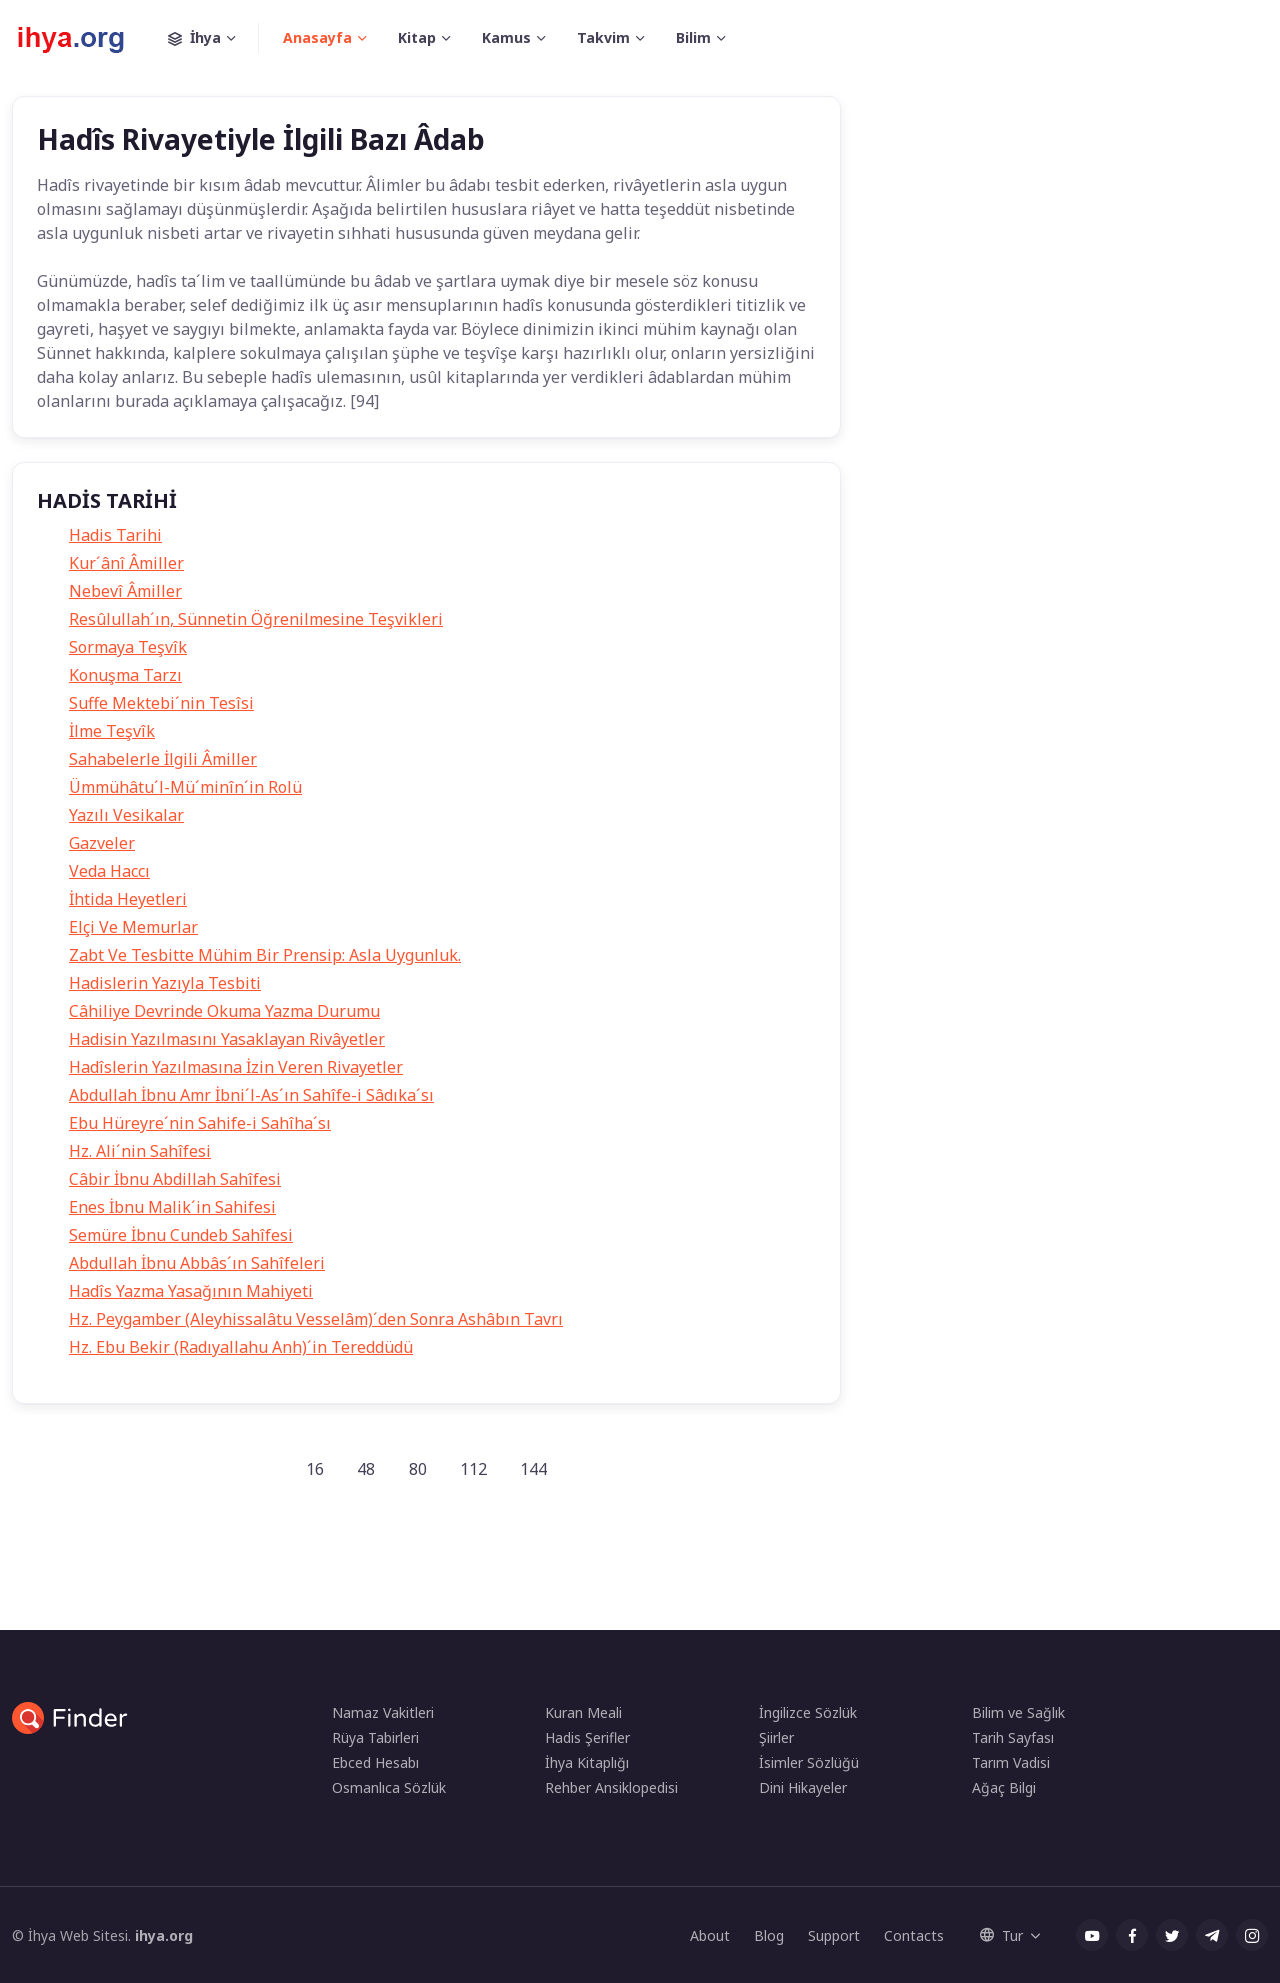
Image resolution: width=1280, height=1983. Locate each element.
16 (315, 1469)
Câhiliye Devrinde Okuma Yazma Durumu (224, 1011)
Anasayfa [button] (317, 37)
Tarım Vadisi (1011, 1762)
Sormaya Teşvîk (128, 647)
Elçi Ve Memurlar (133, 927)
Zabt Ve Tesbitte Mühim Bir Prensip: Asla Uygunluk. (265, 955)
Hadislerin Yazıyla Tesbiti (165, 983)
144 (533, 1469)
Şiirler (776, 1737)
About (710, 1935)
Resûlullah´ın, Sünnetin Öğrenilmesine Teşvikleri (256, 619)
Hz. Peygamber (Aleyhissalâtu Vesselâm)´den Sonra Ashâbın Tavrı (316, 1319)
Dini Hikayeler (803, 1787)
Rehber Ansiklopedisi (611, 1787)
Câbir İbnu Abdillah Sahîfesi (175, 1179)
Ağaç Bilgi (1004, 1787)
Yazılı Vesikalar (126, 815)
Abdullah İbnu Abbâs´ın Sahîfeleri (197, 1263)
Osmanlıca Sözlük (389, 1787)
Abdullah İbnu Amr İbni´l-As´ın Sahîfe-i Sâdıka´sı (251, 1095)
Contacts (914, 1935)
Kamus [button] (506, 37)
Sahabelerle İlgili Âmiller (163, 759)
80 (418, 1469)
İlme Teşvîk (112, 731)
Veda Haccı (109, 871)
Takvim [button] (603, 37)
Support (834, 1935)
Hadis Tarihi (115, 535)
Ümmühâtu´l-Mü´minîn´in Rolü (185, 787)
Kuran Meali (583, 1712)
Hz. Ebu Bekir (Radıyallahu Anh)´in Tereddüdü (241, 1347)
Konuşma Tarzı (125, 675)
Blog (769, 1935)
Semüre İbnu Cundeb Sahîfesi (181, 1235)
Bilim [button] (693, 37)
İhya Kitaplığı (587, 1762)
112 (473, 1469)
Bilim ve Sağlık (1018, 1712)
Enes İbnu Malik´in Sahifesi (172, 1207)
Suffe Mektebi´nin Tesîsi (161, 703)
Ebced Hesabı (375, 1762)
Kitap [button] (417, 37)
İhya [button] (213, 38)
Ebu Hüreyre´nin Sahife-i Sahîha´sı (200, 1123)
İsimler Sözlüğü (809, 1762)
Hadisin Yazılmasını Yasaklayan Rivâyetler (227, 1039)
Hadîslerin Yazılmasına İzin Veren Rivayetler (236, 1067)
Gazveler (102, 843)
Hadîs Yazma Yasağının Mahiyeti (191, 1291)
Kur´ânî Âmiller (126, 563)
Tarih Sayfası (1013, 1737)
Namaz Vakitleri (383, 1712)
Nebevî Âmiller (125, 591)
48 (366, 1469)
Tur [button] (1001, 1935)
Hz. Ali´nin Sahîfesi (140, 1151)
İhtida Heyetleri (128, 899)
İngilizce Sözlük (808, 1712)
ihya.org (164, 1935)
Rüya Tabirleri (375, 1737)
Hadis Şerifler (587, 1737)
